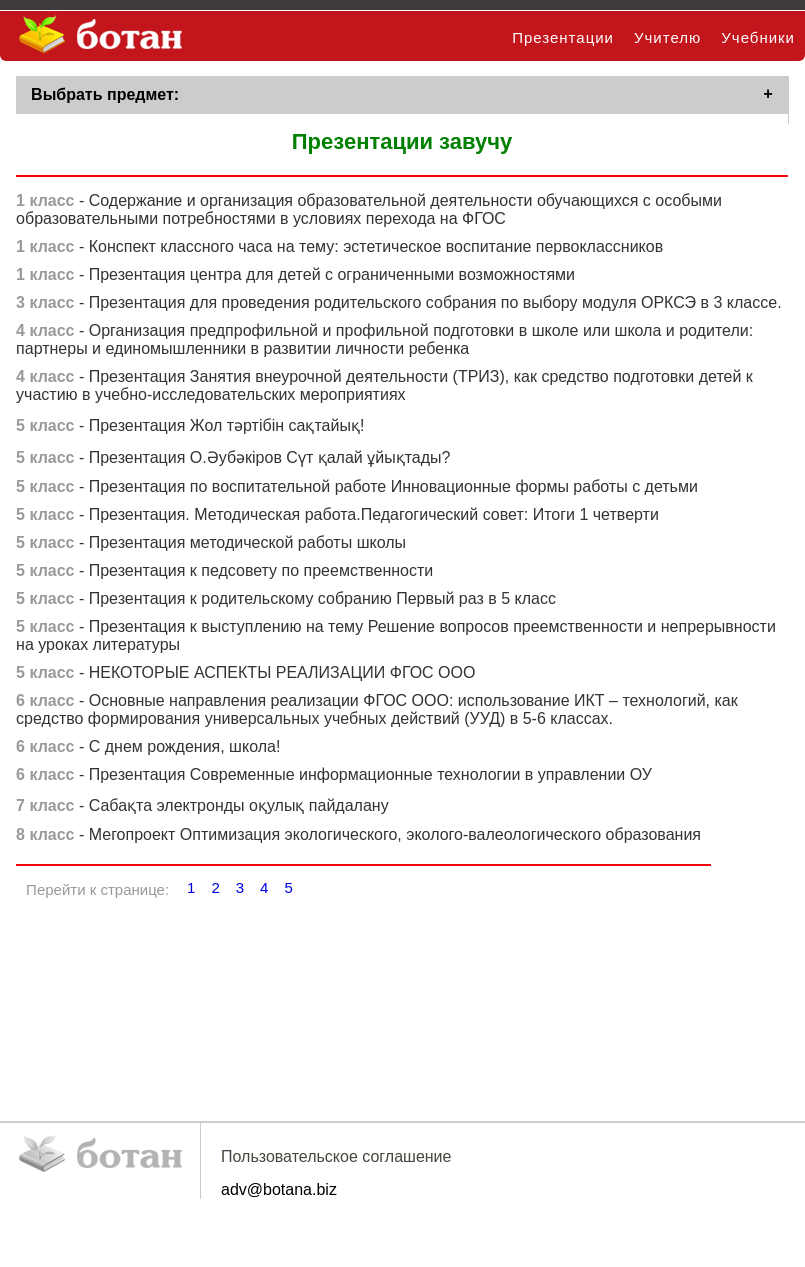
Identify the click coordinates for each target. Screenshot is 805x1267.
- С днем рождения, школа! (148, 750)
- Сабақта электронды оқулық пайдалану (202, 809)
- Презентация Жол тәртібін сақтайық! (190, 429)
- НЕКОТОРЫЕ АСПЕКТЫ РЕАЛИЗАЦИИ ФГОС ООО (245, 676)
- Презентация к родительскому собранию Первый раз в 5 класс (286, 602)
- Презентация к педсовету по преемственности (224, 574)
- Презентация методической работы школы (211, 546)
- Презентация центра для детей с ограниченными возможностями (295, 278)
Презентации (563, 37)
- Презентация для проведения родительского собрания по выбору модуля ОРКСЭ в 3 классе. (399, 306)
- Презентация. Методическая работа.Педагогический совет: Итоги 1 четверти (337, 518)
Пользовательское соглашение (336, 1160)
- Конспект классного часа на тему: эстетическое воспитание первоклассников (339, 250)
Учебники (758, 37)
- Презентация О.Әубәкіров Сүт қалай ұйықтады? (233, 461)
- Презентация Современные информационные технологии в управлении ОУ (334, 778)
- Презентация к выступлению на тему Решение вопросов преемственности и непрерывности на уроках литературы (396, 639)
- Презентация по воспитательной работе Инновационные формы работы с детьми (357, 490)
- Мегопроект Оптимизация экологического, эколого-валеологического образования (358, 838)
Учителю (667, 37)
